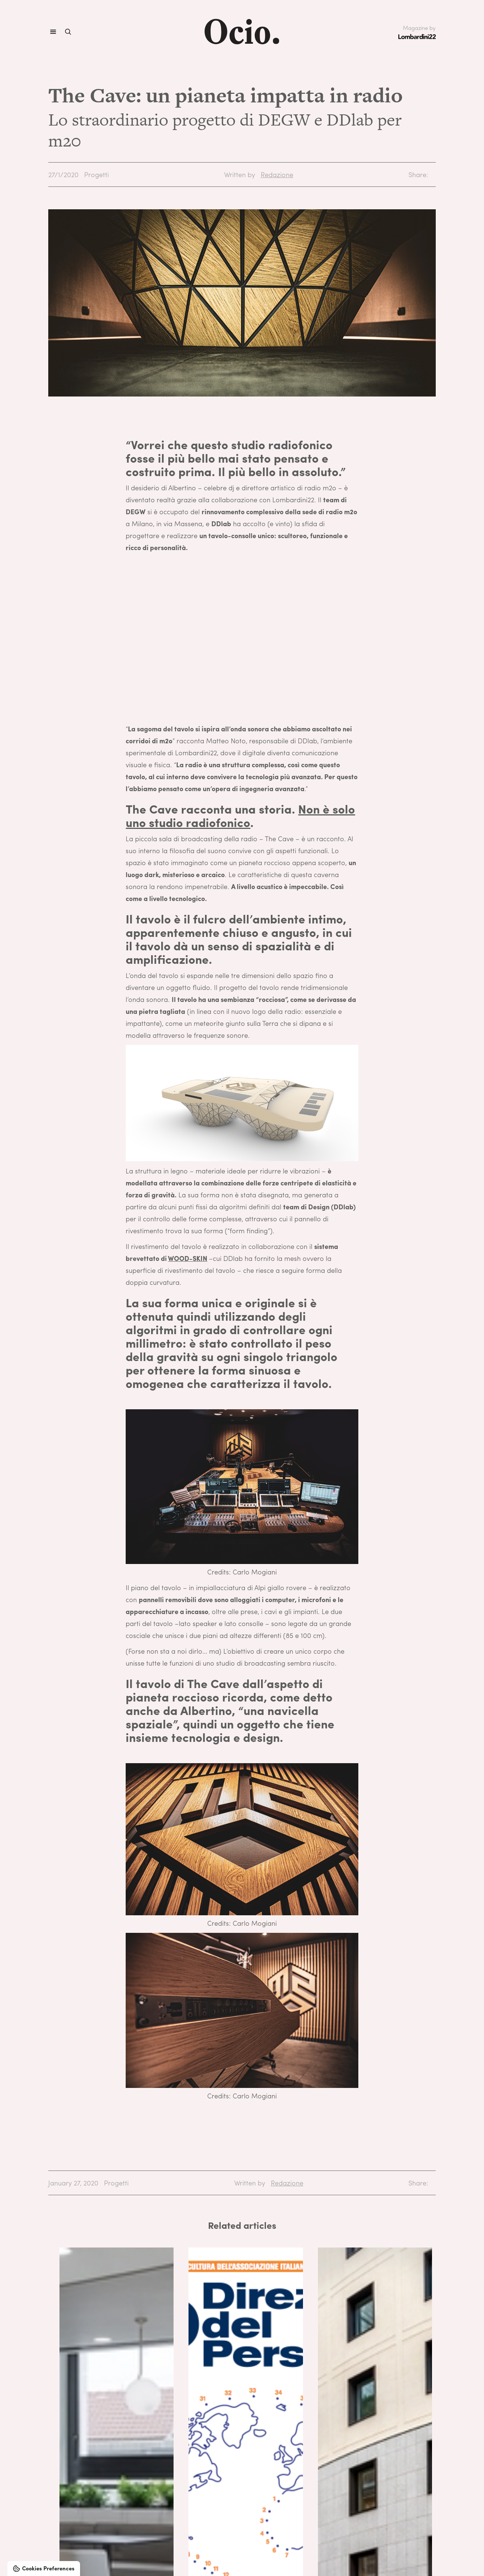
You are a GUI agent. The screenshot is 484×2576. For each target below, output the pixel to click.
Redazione (277, 174)
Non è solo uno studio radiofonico (240, 815)
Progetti (96, 174)
